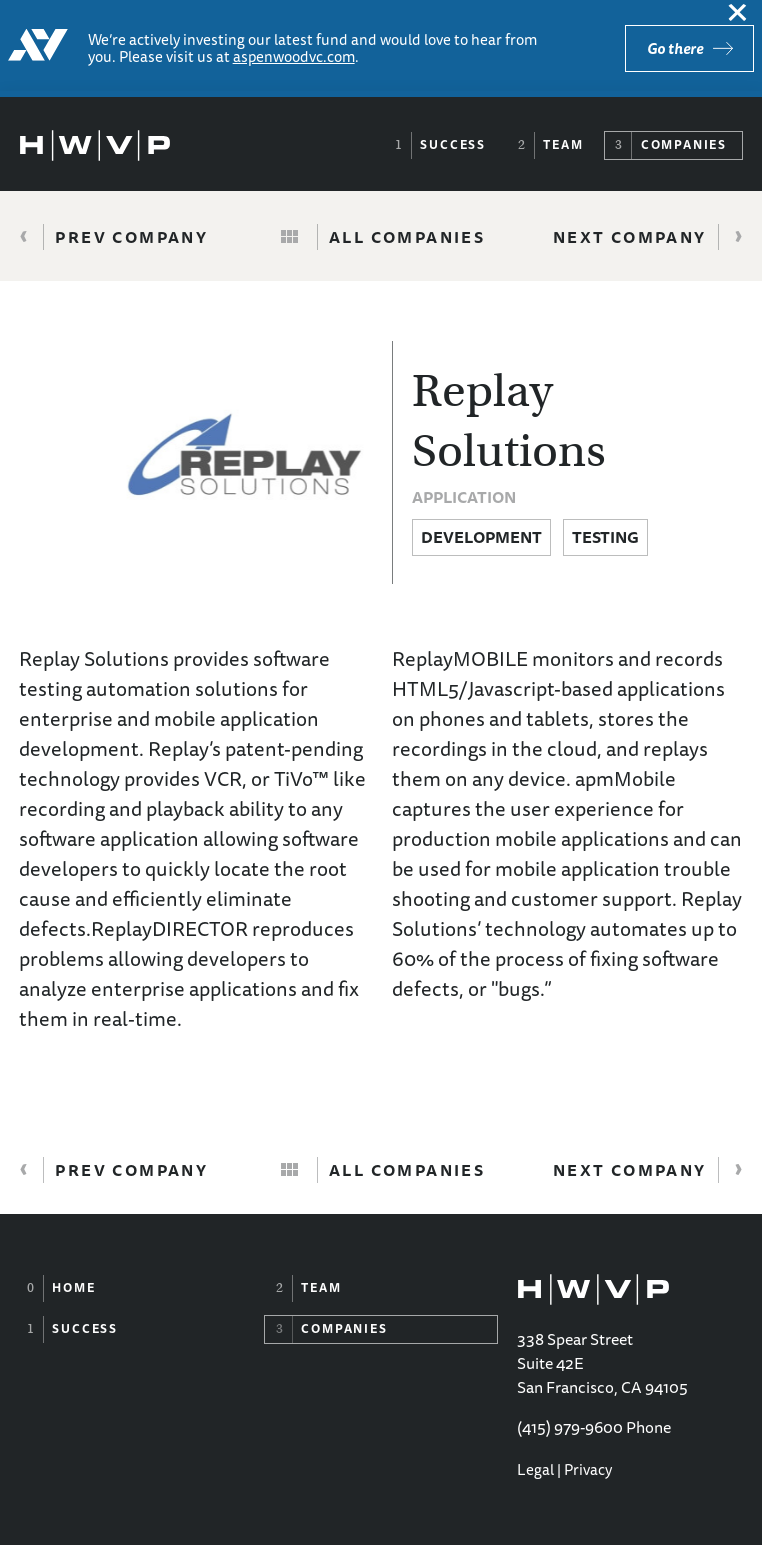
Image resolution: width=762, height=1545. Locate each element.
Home (73, 1287)
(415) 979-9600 (570, 1427)
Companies (684, 144)
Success (453, 144)
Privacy (588, 1469)
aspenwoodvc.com (294, 56)
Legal (535, 1469)
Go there (675, 48)
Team (563, 144)
